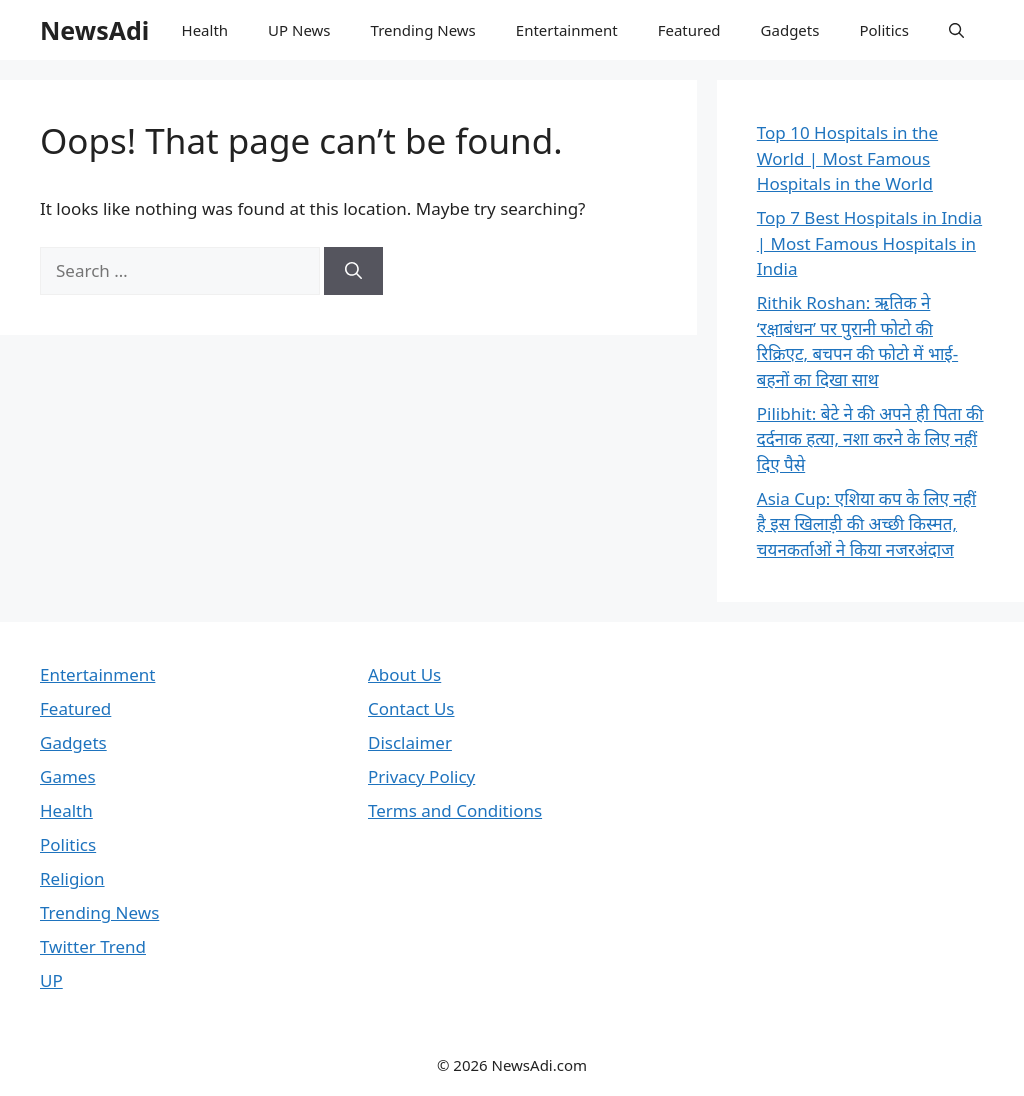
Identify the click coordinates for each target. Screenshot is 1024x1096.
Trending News (423, 30)
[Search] (353, 271)
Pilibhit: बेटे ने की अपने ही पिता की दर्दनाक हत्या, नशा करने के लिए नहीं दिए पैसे (870, 439)
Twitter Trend (93, 946)
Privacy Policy (421, 776)
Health (205, 30)
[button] (956, 30)
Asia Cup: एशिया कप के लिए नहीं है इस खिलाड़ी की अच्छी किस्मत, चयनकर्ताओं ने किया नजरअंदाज (866, 524)
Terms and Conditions (455, 810)
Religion (72, 878)
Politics (884, 30)
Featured (689, 30)
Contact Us (411, 708)
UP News (299, 30)
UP (51, 980)
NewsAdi (94, 30)
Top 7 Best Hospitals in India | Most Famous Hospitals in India (869, 243)
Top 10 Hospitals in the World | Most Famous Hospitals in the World (847, 158)
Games (68, 776)
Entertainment (567, 30)
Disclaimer (410, 742)
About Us (404, 674)
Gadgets (790, 30)
